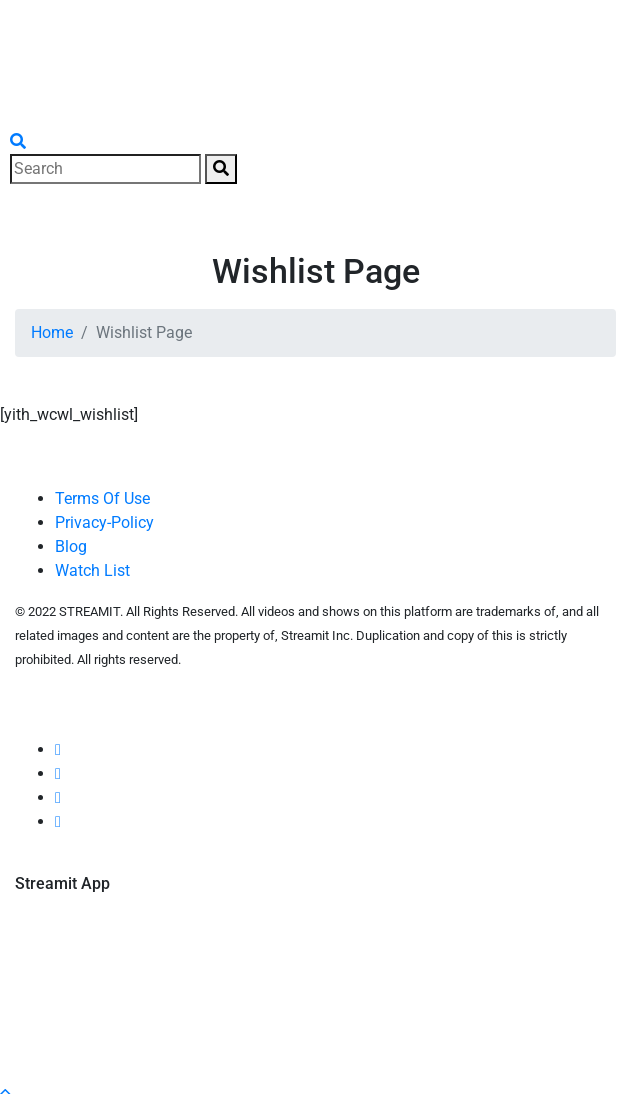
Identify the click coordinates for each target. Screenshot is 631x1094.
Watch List (92, 570)
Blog (71, 546)
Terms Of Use (102, 498)
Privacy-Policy (104, 522)
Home (52, 332)
